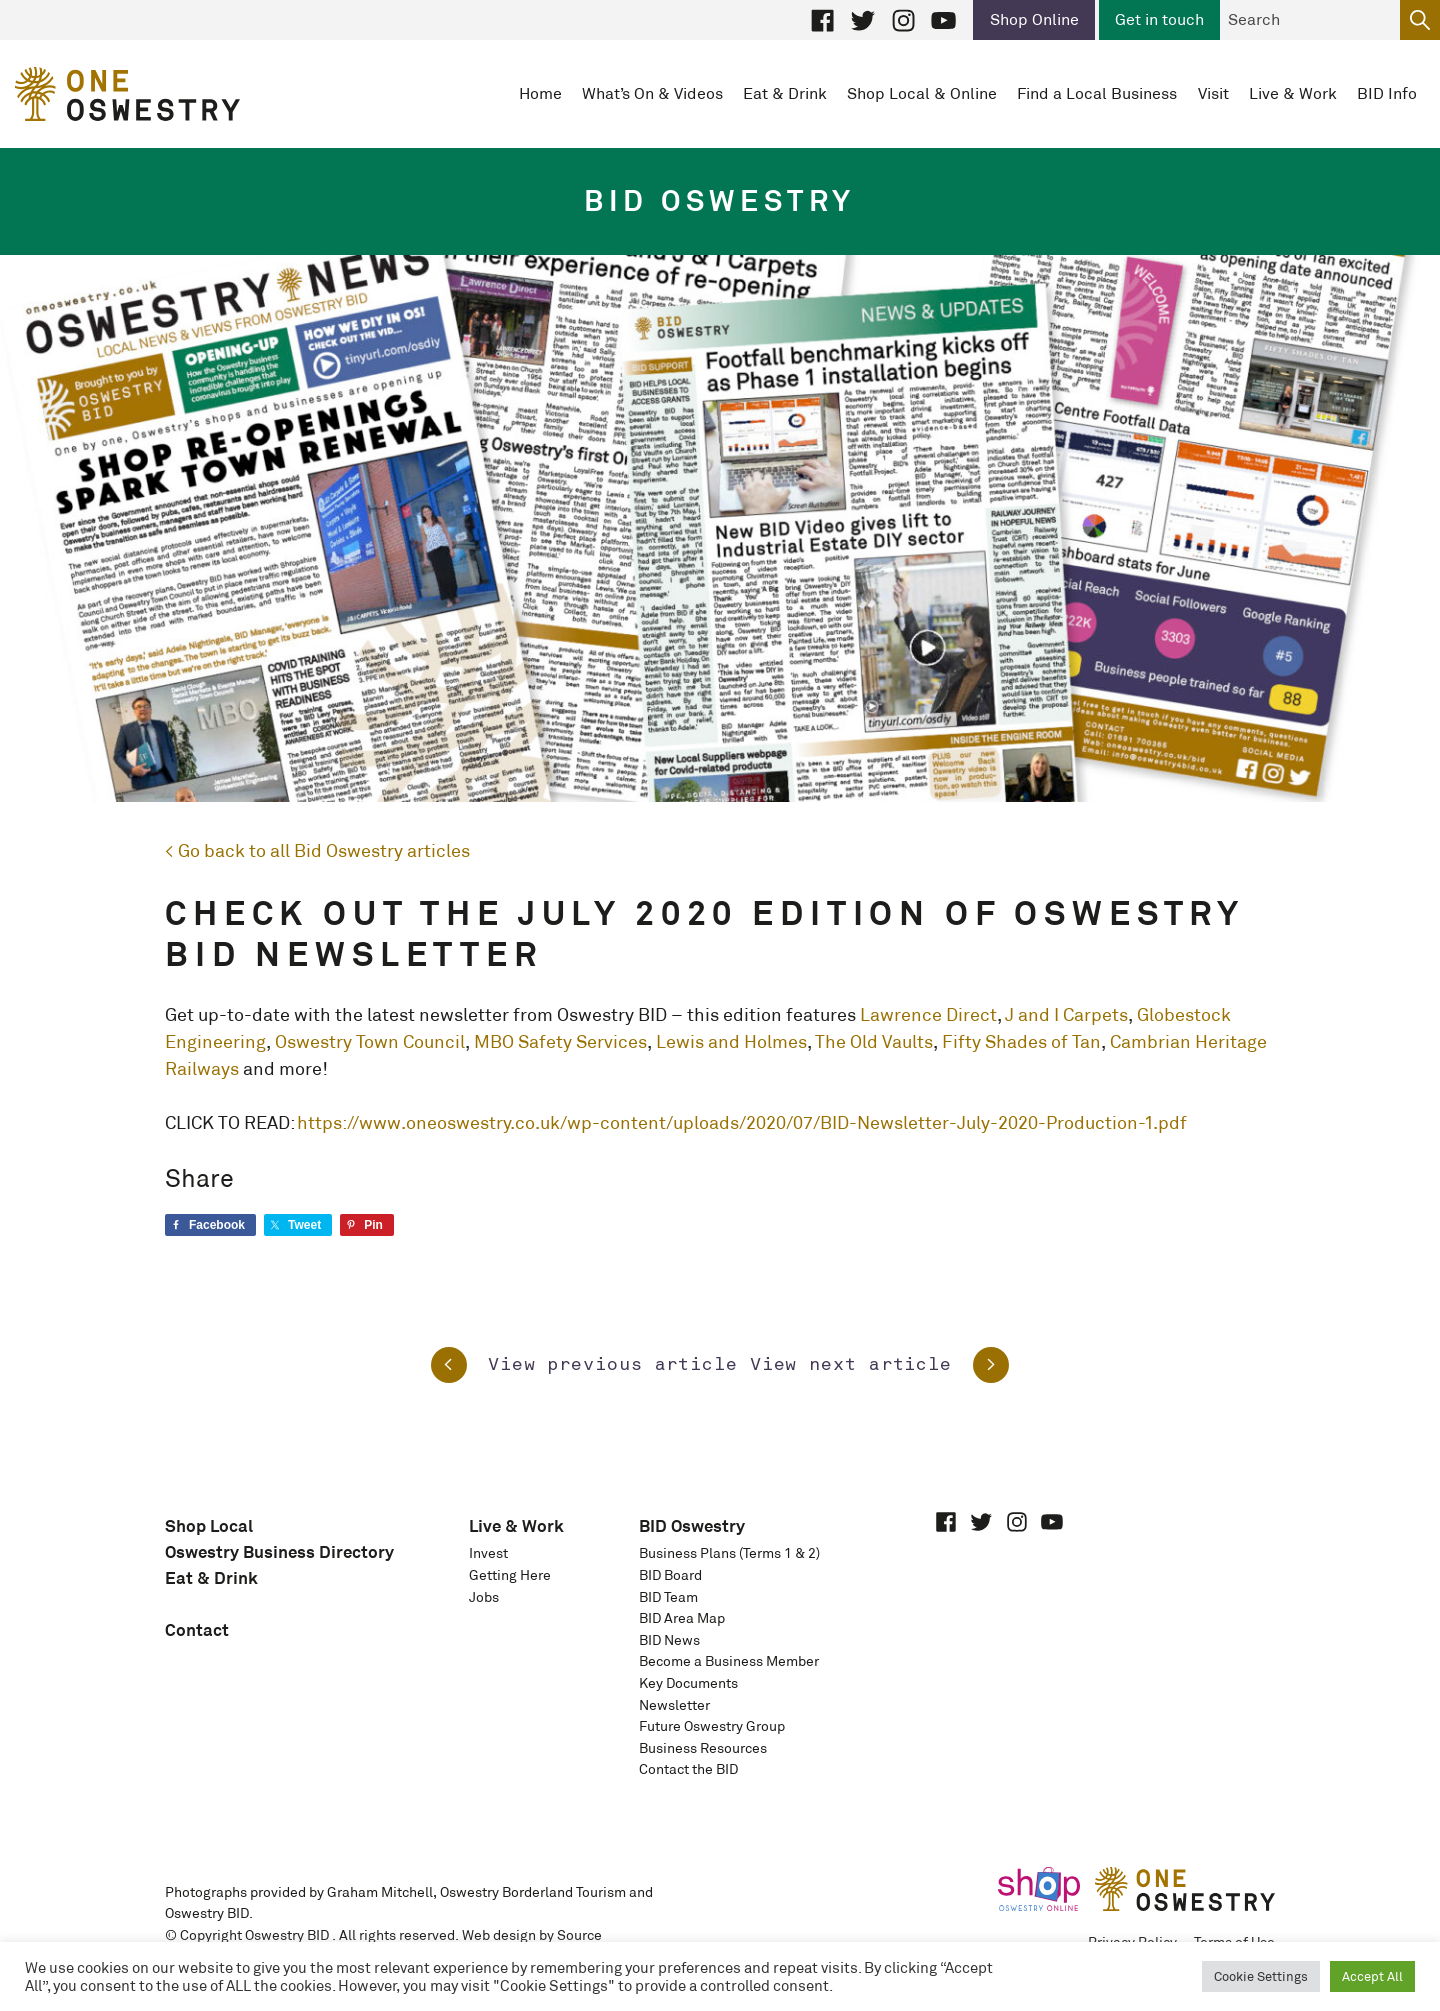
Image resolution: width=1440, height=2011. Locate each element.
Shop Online (1034, 19)
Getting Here (510, 1575)
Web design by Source (532, 1935)
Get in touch (1159, 19)
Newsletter (674, 1705)
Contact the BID (688, 1769)
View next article (879, 1365)
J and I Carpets (1066, 1015)
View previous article (584, 1365)
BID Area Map (682, 1618)
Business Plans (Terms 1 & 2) (729, 1553)
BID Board (670, 1575)
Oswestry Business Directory (279, 1551)
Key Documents (688, 1683)
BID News (669, 1640)
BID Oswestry (692, 1525)
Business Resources (703, 1748)
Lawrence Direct (928, 1015)
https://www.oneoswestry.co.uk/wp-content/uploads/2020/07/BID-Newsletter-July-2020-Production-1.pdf (742, 1123)
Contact (197, 1629)
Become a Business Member (729, 1661)
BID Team (668, 1597)
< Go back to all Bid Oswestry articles (317, 851)
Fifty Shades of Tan (1021, 1042)
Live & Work (516, 1525)
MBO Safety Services (560, 1042)
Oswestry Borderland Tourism (533, 1892)
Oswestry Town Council (370, 1042)
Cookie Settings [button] (1261, 1976)
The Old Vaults (874, 1042)
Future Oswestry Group (712, 1726)
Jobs (484, 1597)
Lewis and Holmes (731, 1042)
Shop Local (209, 1525)
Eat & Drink (211, 1577)
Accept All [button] (1372, 1976)
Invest (488, 1553)
